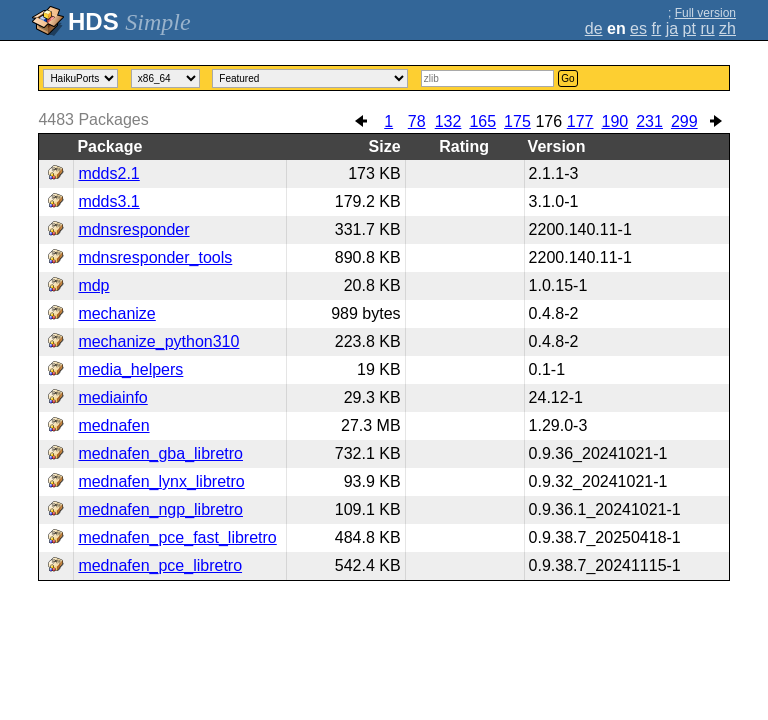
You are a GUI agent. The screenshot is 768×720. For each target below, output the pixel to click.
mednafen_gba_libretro (160, 453)
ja (672, 28)
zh (727, 28)
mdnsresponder (133, 229)
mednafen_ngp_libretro (160, 509)
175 (517, 121)
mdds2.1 (108, 173)
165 (482, 121)
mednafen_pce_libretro (160, 565)
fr (656, 28)
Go (567, 78)
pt (689, 28)
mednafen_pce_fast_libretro (177, 537)
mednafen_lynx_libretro (161, 481)
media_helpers (130, 369)
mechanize (116, 313)
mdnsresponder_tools (155, 257)
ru (707, 28)
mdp (93, 285)
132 (448, 121)
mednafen (113, 425)
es (638, 28)
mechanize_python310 (158, 341)
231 (649, 121)
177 (580, 121)
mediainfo (112, 397)
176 (548, 121)
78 (417, 121)
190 (615, 121)
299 (684, 121)
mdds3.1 (108, 201)
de (594, 28)
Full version (705, 13)
